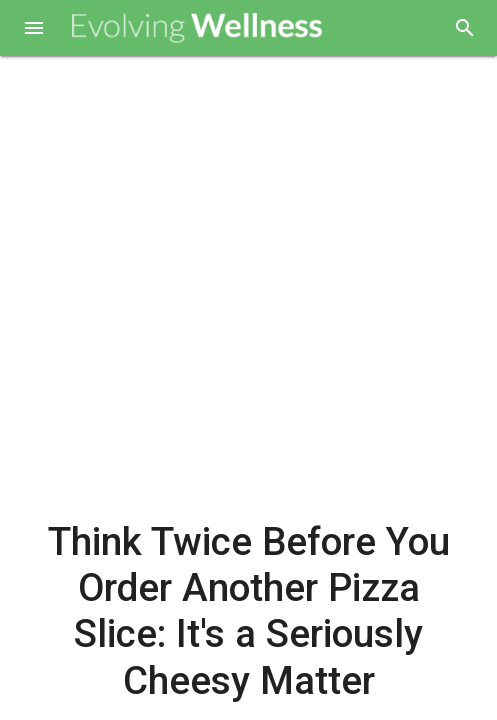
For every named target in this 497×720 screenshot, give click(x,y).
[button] (34, 30)
